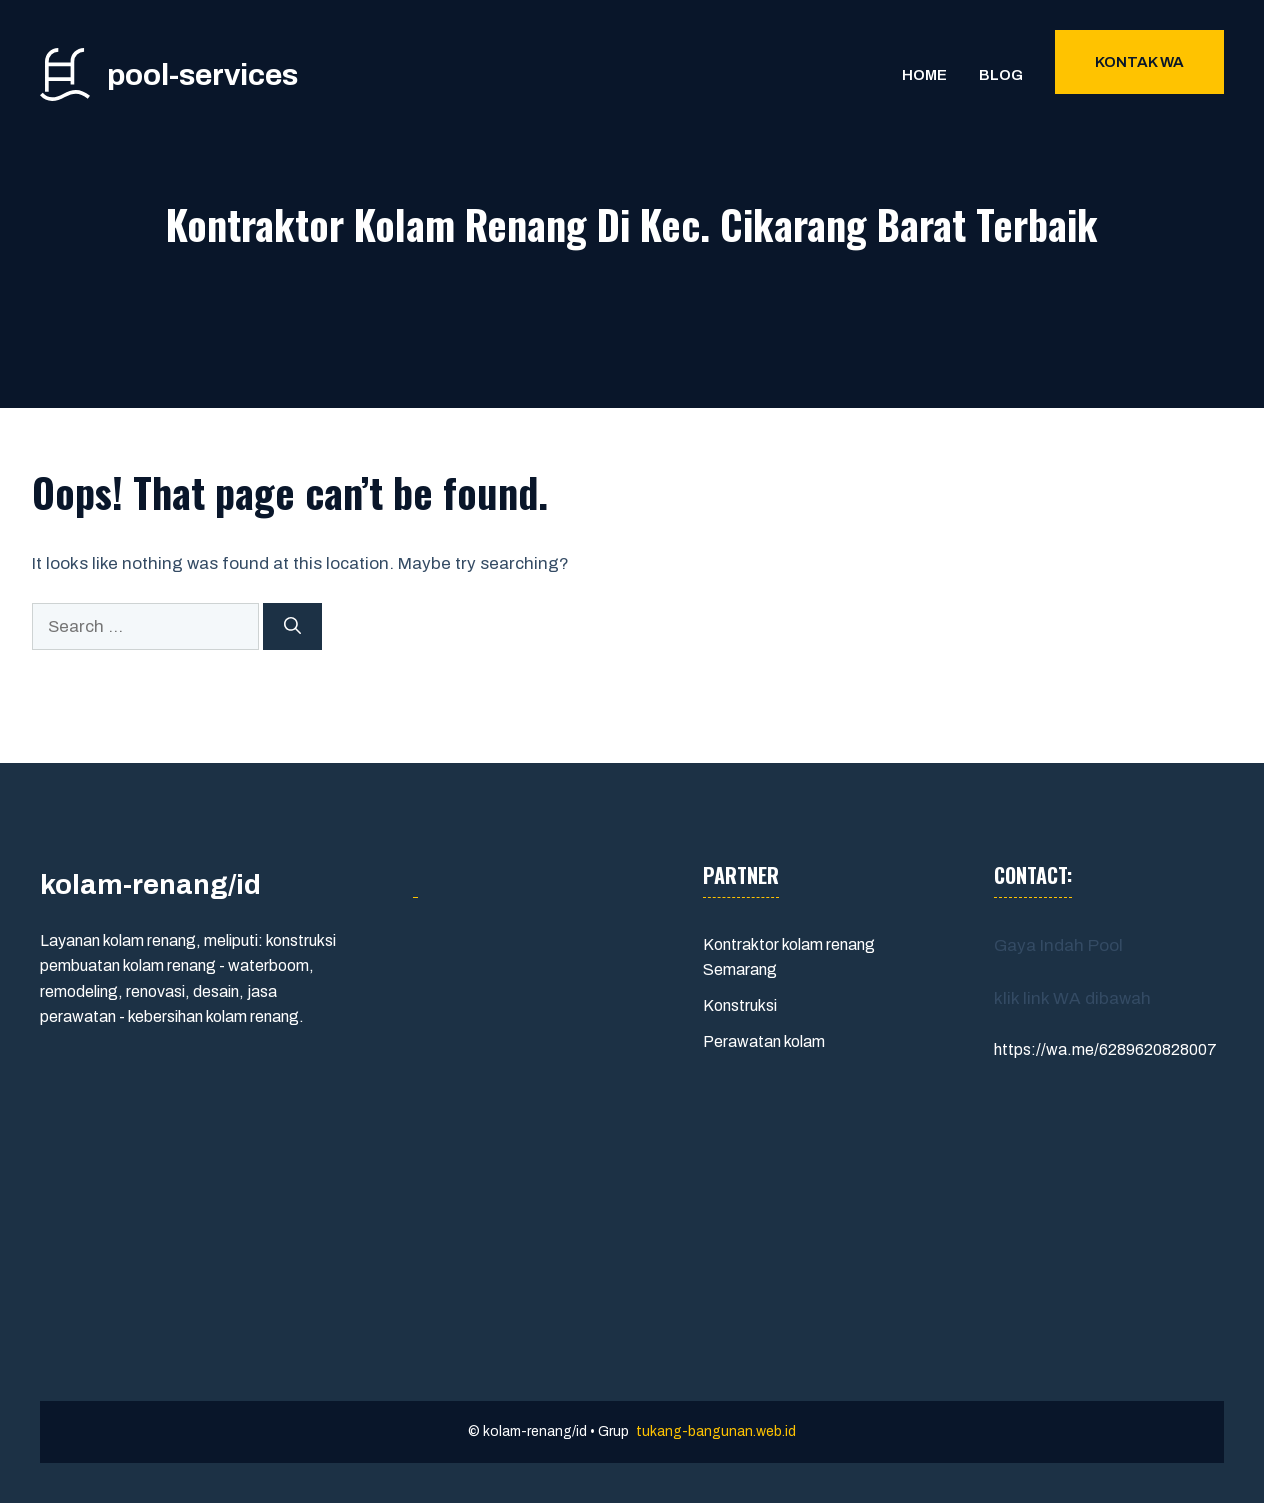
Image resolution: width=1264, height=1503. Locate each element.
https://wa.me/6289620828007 (1105, 1049)
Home (924, 75)
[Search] (292, 627)
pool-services (202, 75)
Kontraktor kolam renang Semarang (789, 957)
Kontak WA (1139, 62)
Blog (1001, 75)
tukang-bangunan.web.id (716, 1431)
